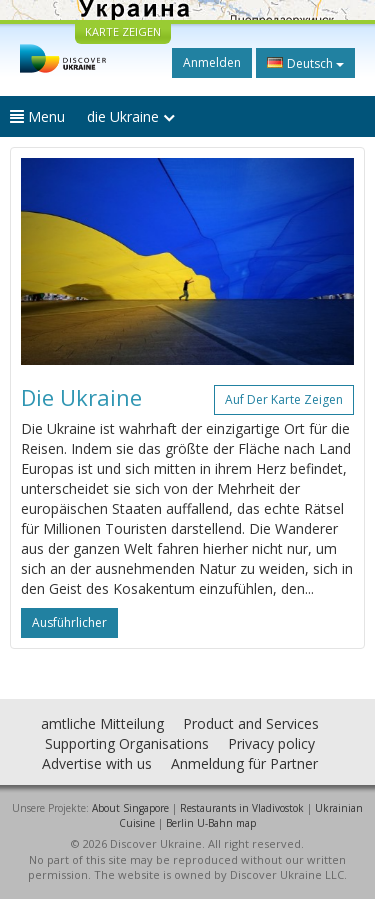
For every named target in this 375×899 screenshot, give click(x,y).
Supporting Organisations (127, 743)
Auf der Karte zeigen (284, 399)
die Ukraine (131, 116)
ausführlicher (69, 622)
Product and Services (251, 723)
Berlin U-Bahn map (211, 823)
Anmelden (212, 62)
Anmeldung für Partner (244, 763)
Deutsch (305, 63)
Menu (37, 116)
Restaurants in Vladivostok (242, 808)
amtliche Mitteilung (102, 723)
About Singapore (130, 808)
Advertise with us (97, 763)
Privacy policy (271, 743)
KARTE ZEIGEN (123, 31)
